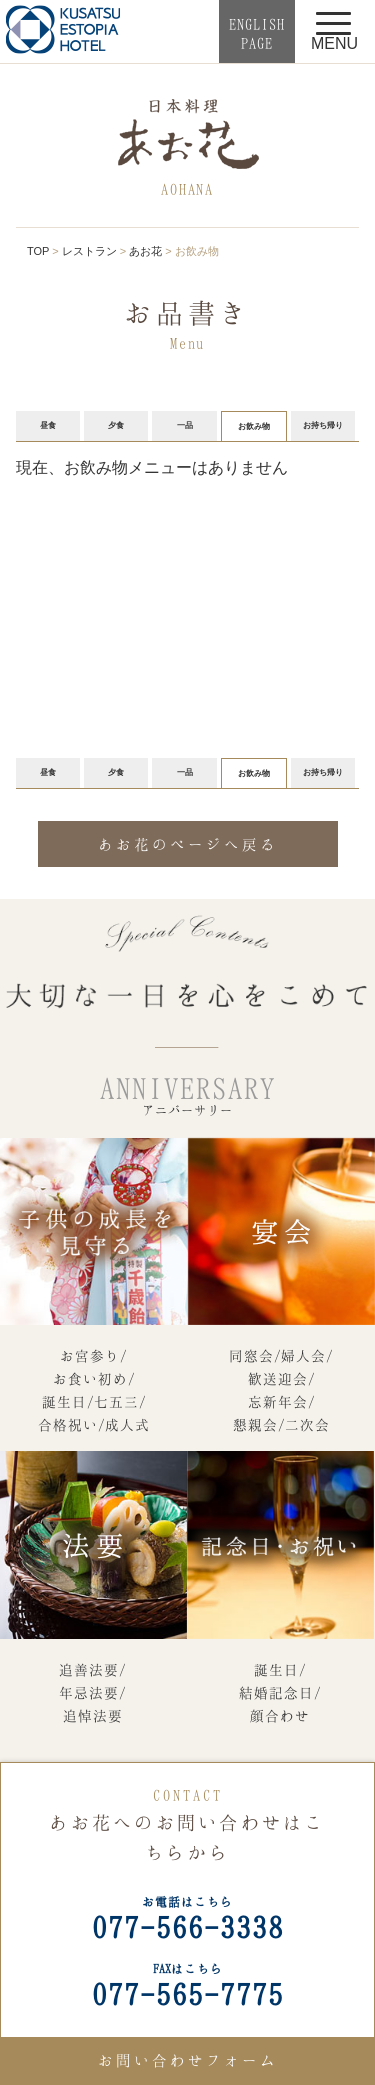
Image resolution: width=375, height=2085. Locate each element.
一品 (185, 425)
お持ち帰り (323, 425)
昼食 (48, 425)
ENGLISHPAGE (257, 33)
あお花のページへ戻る (188, 844)
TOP (38, 251)
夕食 (116, 425)
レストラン (89, 251)
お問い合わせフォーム (188, 2060)
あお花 (145, 251)
